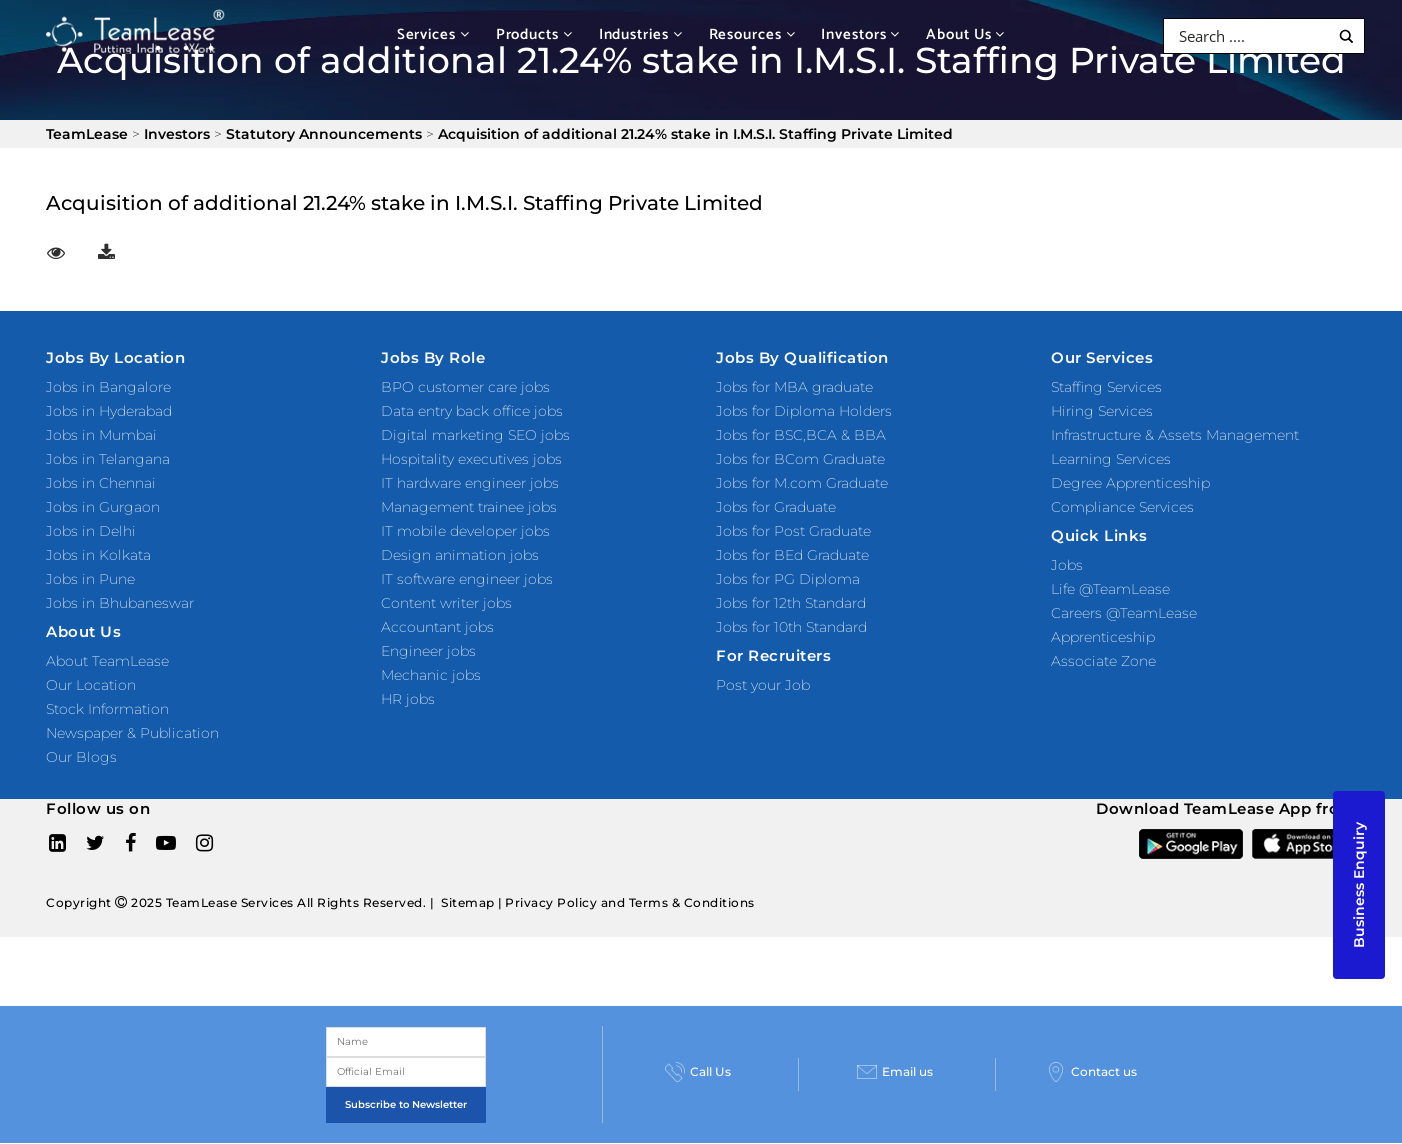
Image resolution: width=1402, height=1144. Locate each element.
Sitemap (468, 902)
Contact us (1091, 1072)
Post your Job (763, 685)
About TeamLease (107, 661)
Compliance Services (1122, 507)
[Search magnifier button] (1346, 36)
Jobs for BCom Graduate (800, 459)
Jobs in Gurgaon (103, 507)
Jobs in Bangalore (108, 387)
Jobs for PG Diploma (788, 579)
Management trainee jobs (469, 507)
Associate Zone (1103, 661)
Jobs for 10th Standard (791, 627)
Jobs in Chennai (101, 483)
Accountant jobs (437, 627)
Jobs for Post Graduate (793, 531)
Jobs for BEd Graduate (792, 555)
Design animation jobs (460, 555)
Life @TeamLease (1110, 589)
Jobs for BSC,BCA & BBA (801, 435)
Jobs (1067, 565)
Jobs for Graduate (776, 507)
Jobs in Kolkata (98, 555)
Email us (895, 1072)
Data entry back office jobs (472, 411)
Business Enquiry (1359, 885)
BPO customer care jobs (465, 387)
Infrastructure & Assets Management (1175, 435)
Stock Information (107, 709)
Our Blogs (81, 757)
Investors (860, 34)
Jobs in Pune (90, 579)
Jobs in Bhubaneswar (120, 603)
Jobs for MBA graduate (794, 387)
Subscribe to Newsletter (406, 1104)
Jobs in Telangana (108, 459)
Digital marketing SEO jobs (475, 435)
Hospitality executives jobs (471, 459)
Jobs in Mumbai (101, 435)
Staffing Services (1106, 387)
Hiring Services (1102, 411)
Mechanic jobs (431, 675)
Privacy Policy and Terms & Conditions (630, 902)
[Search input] (1251, 36)
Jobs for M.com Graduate (802, 483)
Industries (641, 34)
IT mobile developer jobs (465, 531)
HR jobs (408, 699)
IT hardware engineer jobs (470, 483)
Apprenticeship (1103, 637)
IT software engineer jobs (467, 579)
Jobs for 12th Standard (791, 603)
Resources (752, 34)
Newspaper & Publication (132, 733)
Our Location (91, 685)
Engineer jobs (428, 651)
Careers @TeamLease (1124, 613)
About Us (965, 34)
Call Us (698, 1072)
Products (534, 34)
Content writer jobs (446, 603)
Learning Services (1111, 459)
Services (433, 34)
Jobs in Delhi (91, 531)
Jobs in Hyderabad (109, 411)
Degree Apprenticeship (1130, 483)
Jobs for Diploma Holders (804, 411)
